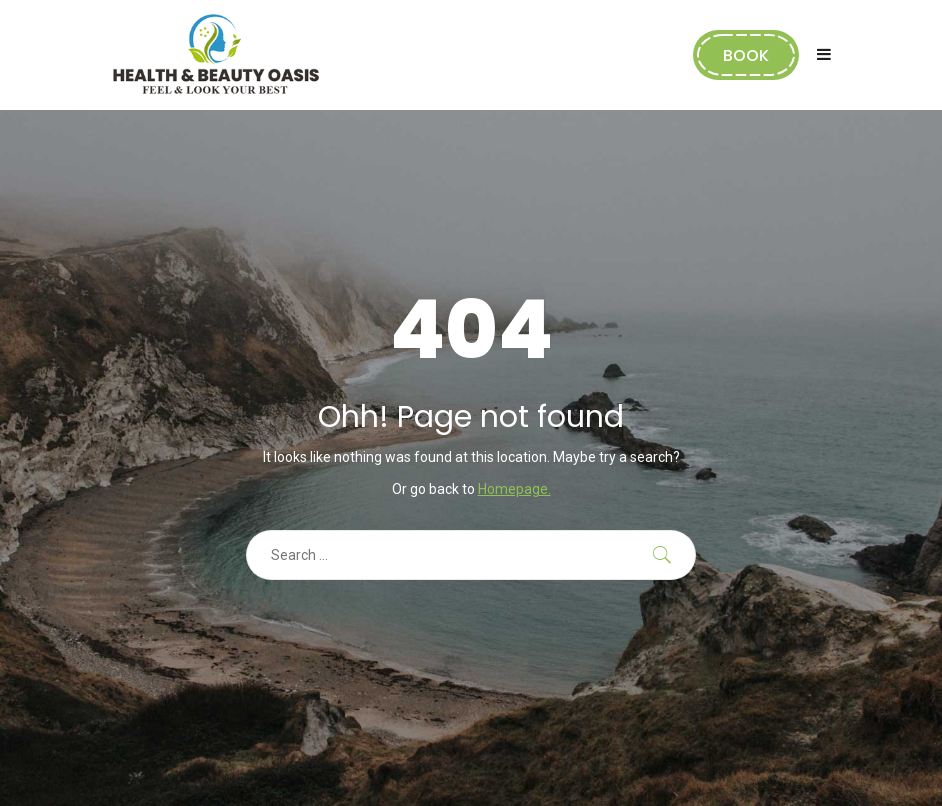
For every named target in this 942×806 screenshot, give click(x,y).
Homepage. (514, 489)
